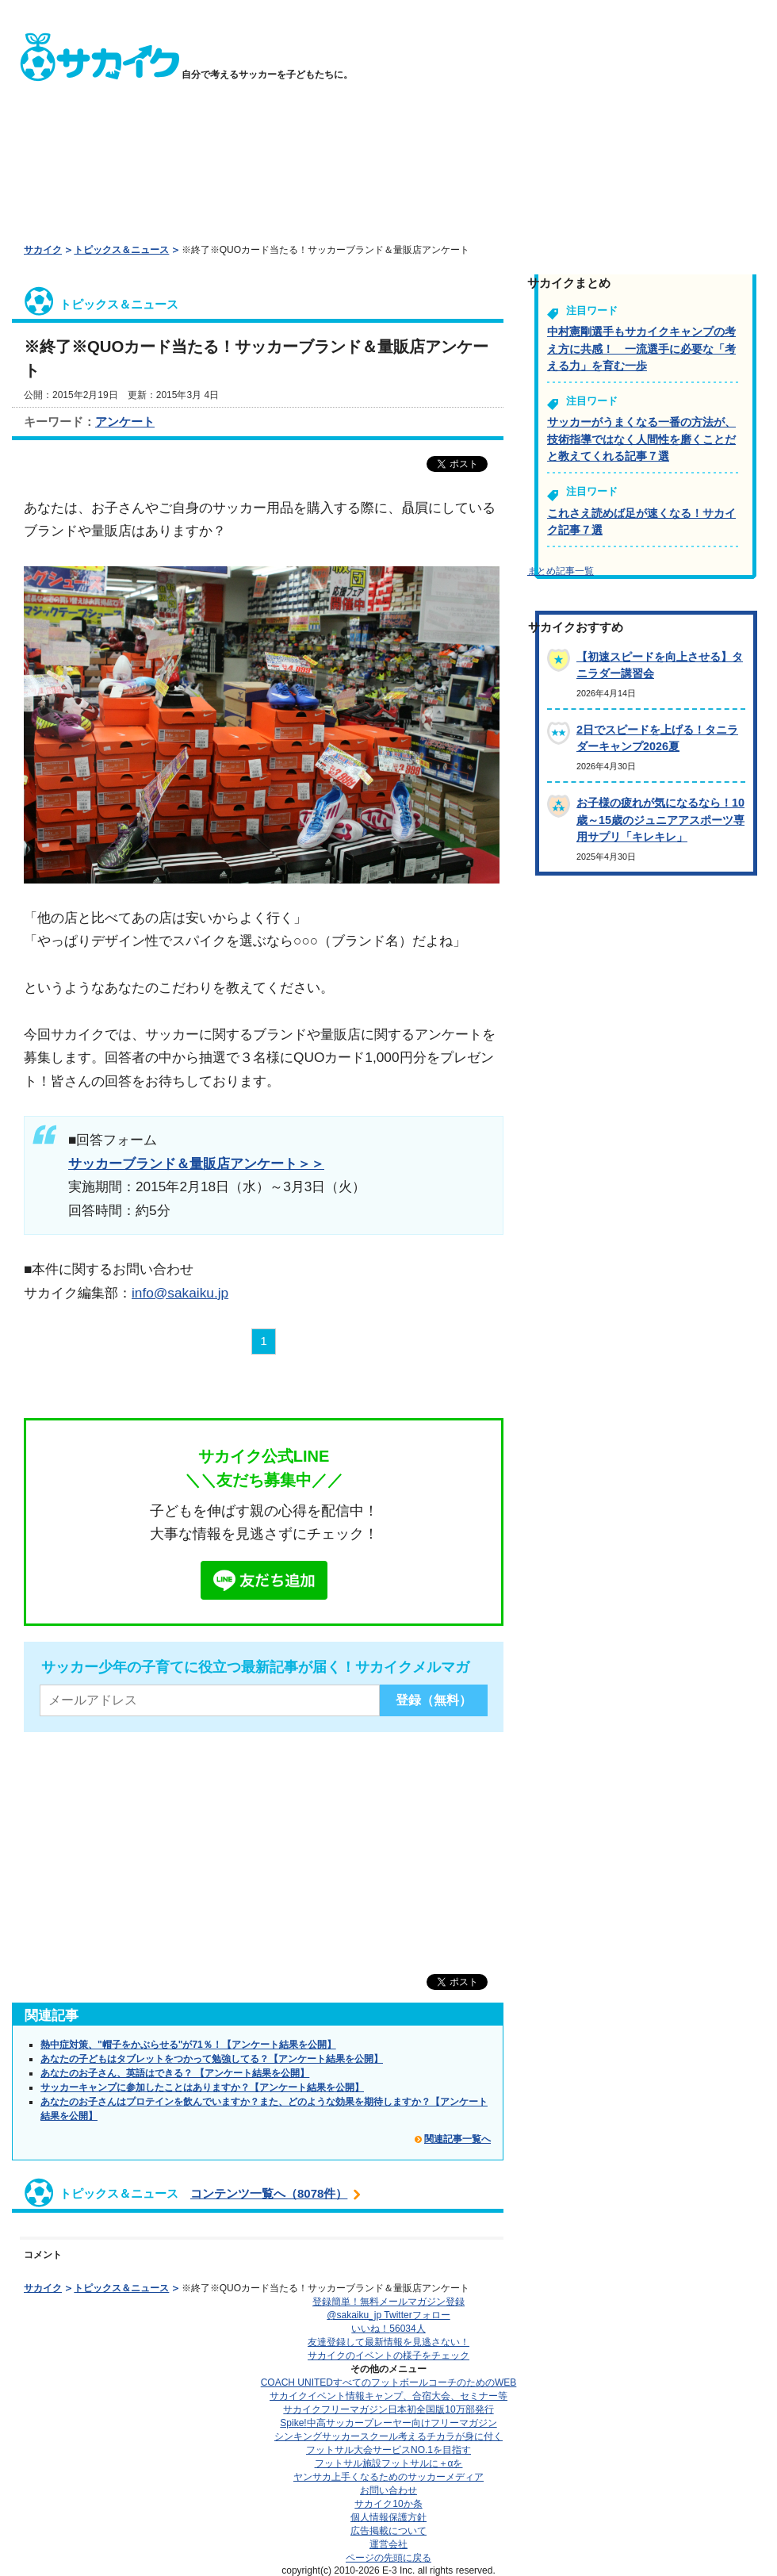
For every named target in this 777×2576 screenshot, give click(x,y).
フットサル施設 (389, 2463)
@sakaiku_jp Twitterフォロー (388, 2315)
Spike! (388, 2422)
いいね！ (388, 2328)
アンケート (125, 421)
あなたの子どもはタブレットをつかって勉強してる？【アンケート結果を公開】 (211, 2058)
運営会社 (388, 2544)
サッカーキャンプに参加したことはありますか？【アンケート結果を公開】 (202, 2087)
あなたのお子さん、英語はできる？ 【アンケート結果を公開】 (174, 2073)
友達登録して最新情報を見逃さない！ (388, 2342)
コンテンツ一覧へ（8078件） (268, 2193)
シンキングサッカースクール (388, 2436)
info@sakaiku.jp (180, 1293)
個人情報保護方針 (388, 2517)
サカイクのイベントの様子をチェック (388, 2355)
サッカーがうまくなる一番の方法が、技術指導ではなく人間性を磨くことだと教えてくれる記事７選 (641, 439)
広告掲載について (388, 2530)
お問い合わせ (388, 2490)
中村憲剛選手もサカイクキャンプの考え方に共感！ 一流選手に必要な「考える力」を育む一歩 (641, 348)
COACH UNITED (389, 2382)
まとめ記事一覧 (560, 571)
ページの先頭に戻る (388, 2557)
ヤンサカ (388, 2476)
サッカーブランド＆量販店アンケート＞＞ (196, 1163)
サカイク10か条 (388, 2503)
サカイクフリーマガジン (388, 2409)
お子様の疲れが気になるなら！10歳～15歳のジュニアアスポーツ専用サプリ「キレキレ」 (660, 819)
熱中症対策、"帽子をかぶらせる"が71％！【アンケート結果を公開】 (188, 2044)
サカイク (43, 249)
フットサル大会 (388, 2449)
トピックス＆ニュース (121, 249)
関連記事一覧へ (457, 2139)
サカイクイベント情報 (388, 2396)
